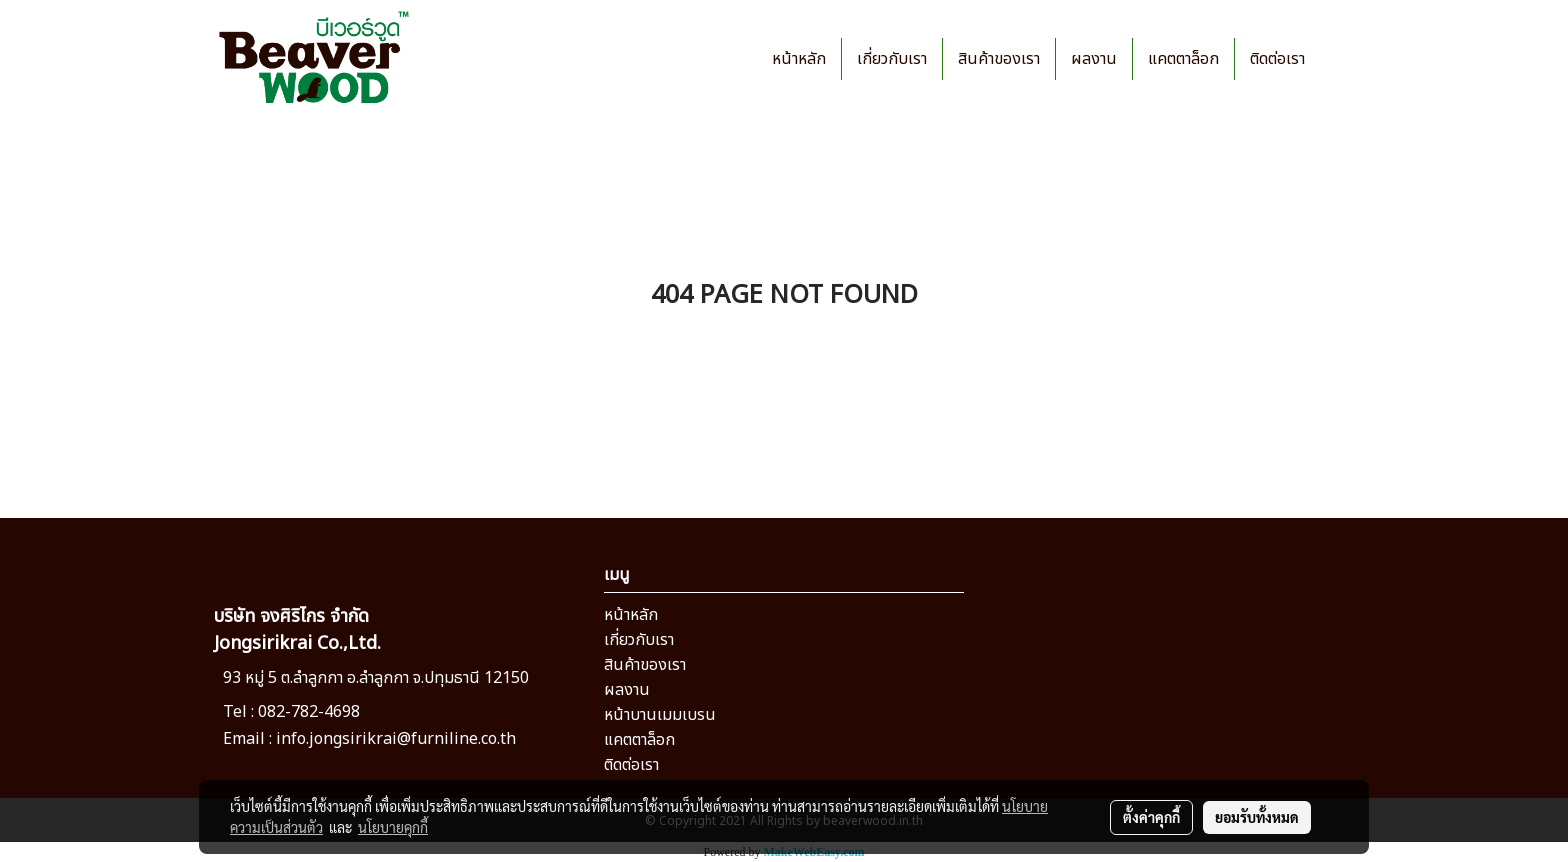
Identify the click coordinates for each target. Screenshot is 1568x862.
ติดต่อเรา (1277, 59)
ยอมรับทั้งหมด (1257, 817)
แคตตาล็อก (1183, 59)
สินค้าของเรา (999, 59)
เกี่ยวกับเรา (892, 59)
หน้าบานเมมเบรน (660, 715)
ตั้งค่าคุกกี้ (1151, 817)
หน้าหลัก (799, 59)
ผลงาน (1094, 59)
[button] (1338, 59)
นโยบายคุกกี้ (393, 827)
